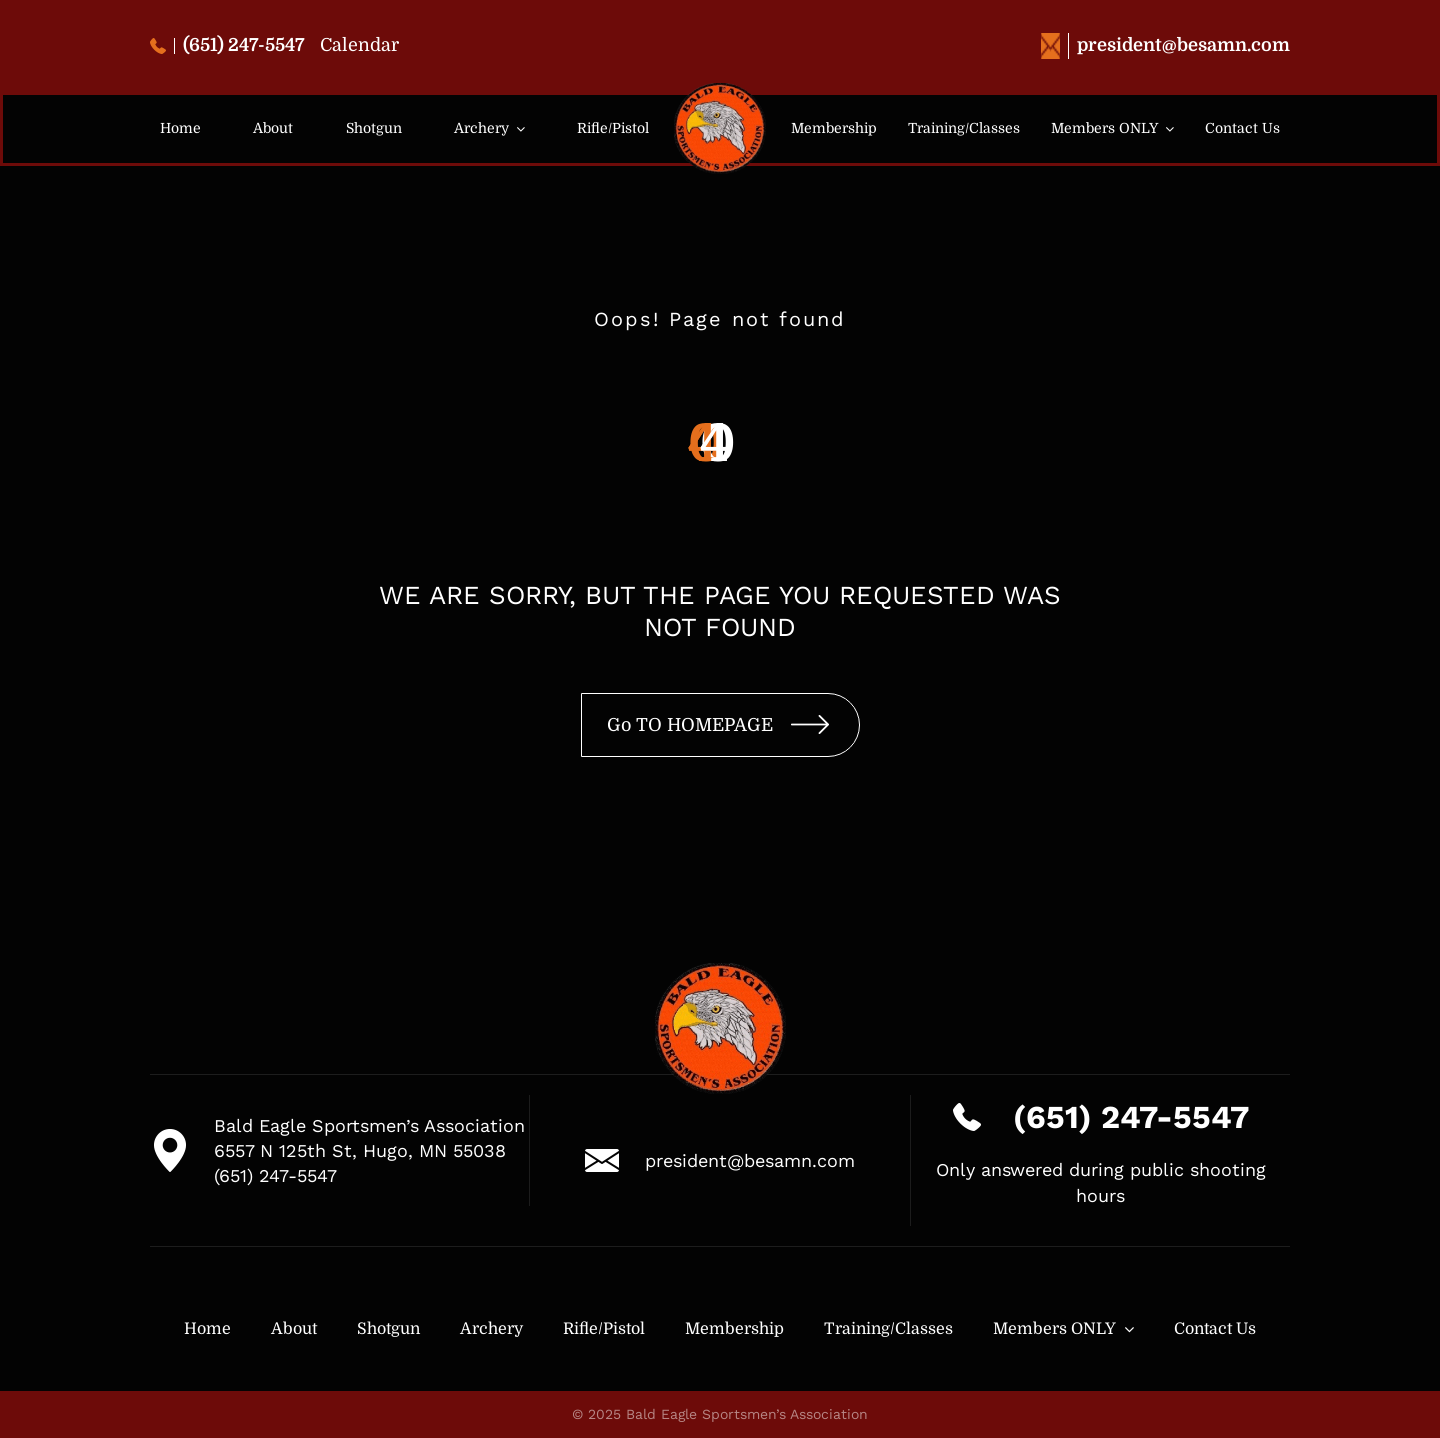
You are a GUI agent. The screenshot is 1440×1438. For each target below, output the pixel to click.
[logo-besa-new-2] (719, 91)
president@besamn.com (1165, 45)
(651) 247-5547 (227, 45)
